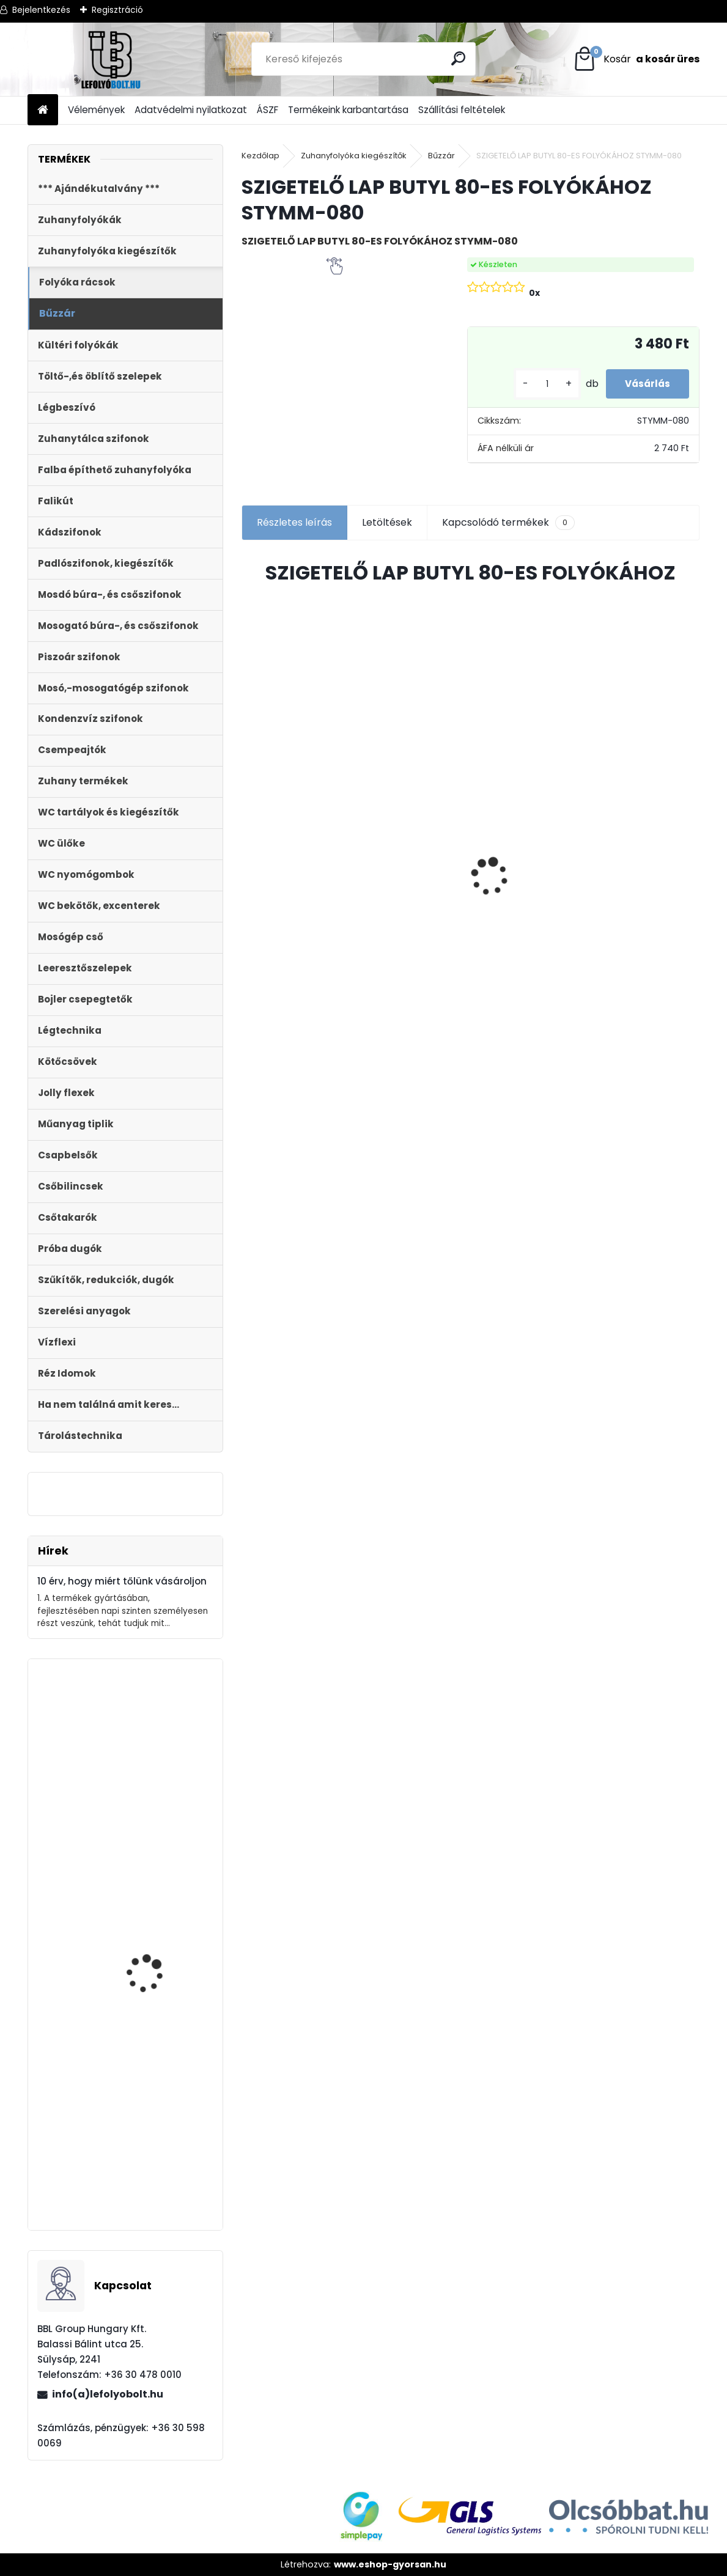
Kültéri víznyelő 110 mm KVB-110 (293, 797)
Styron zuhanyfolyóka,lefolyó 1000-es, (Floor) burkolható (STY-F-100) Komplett (415, 850)
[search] (461, 58)
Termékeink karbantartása (348, 109)
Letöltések (387, 522)
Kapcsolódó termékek (508, 522)
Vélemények (96, 109)
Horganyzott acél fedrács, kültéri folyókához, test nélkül (524, 801)
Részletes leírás (294, 522)
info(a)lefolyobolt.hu (107, 2394)
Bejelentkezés (41, 10)
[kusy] (534, 384)
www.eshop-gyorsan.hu (390, 2564)
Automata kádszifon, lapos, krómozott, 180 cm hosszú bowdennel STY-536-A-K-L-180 (155, 2052)
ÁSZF (267, 109)
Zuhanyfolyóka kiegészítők (354, 155)
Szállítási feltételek (461, 109)
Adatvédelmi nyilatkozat (191, 109)
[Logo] (112, 59)
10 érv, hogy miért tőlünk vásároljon (122, 1581)
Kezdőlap (260, 155)
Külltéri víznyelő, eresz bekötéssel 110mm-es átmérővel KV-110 (154, 2164)
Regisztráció (117, 10)
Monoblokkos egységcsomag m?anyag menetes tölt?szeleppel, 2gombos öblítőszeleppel (152, 1835)
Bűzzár (441, 155)
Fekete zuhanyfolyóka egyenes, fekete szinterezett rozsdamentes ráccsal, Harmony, (638, 920)
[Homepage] (43, 110)
